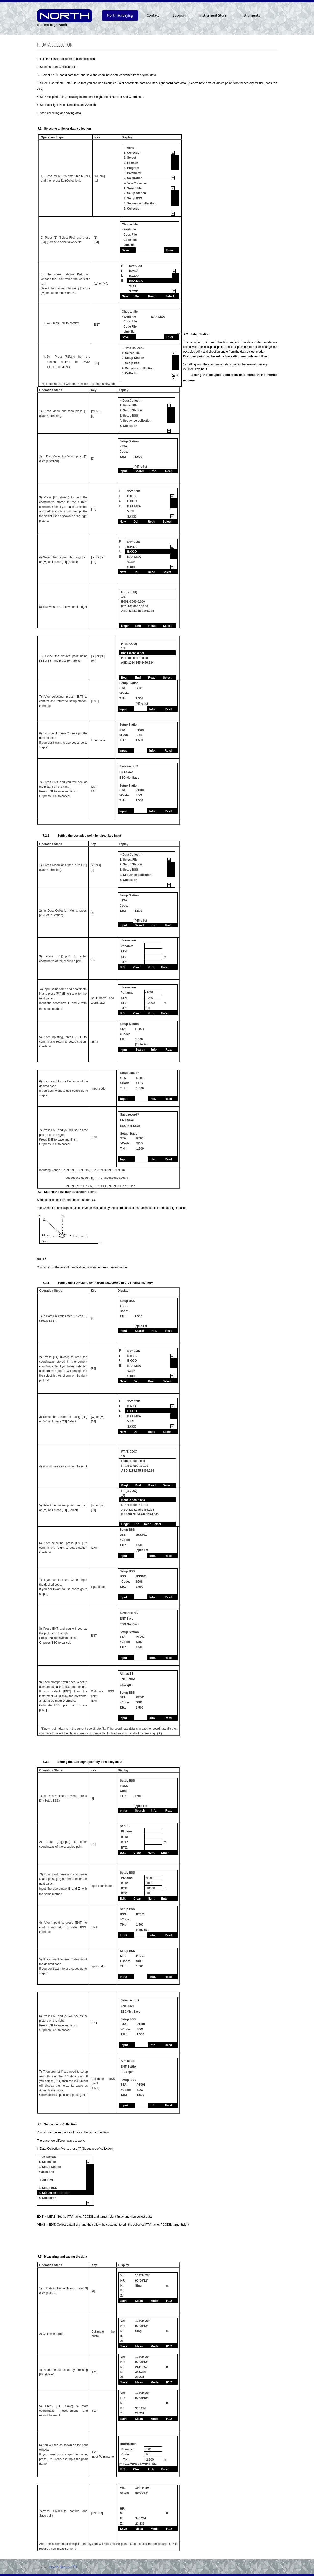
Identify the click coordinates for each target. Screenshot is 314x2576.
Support (179, 15)
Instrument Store (213, 15)
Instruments (250, 15)
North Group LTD (63, 2567)
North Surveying (120, 15)
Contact (153, 15)
